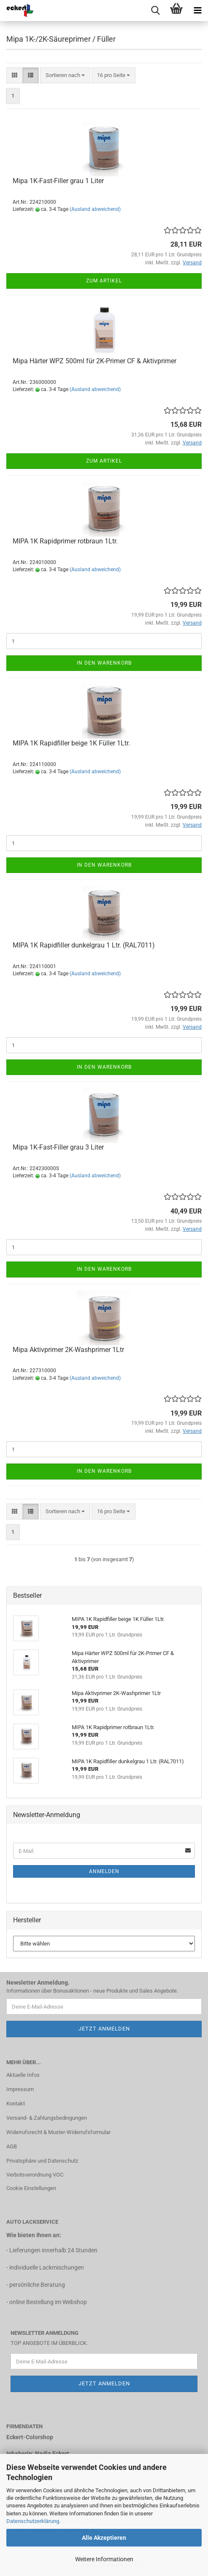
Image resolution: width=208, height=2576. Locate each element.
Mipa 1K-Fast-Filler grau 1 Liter (58, 181)
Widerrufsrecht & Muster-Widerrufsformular (58, 2132)
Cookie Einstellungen (31, 2188)
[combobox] (65, 75)
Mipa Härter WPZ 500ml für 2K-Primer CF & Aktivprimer (94, 361)
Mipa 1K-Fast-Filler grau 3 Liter (58, 1147)
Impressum (20, 2089)
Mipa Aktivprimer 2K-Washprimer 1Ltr (68, 1350)
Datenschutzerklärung (32, 2521)
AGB (11, 2146)
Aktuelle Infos (23, 2075)
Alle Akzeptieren (104, 2537)
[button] (14, 75)
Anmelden (104, 1871)
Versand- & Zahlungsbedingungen (46, 2118)
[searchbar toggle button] (155, 10)
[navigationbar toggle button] (197, 10)
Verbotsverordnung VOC (34, 2175)
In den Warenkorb (104, 663)
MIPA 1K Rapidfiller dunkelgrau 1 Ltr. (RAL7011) (84, 945)
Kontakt (15, 2103)
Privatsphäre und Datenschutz (42, 2161)
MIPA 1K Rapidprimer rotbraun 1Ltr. (65, 541)
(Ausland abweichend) (95, 209)
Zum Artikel (104, 281)
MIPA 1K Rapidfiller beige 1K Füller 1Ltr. (71, 743)
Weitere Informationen (104, 2559)
